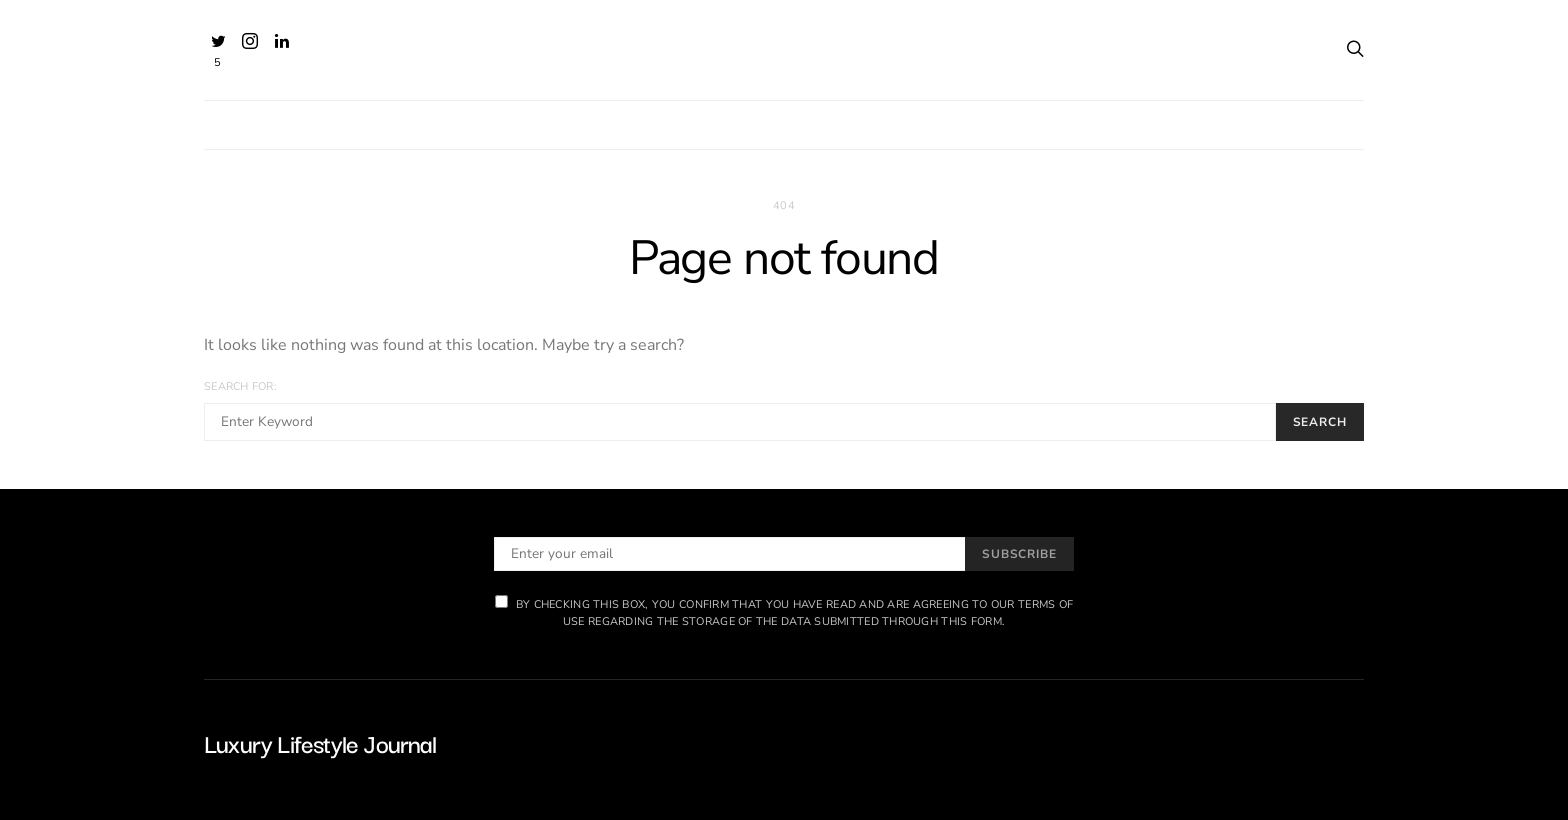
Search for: (240, 386)
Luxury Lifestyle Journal (320, 742)
